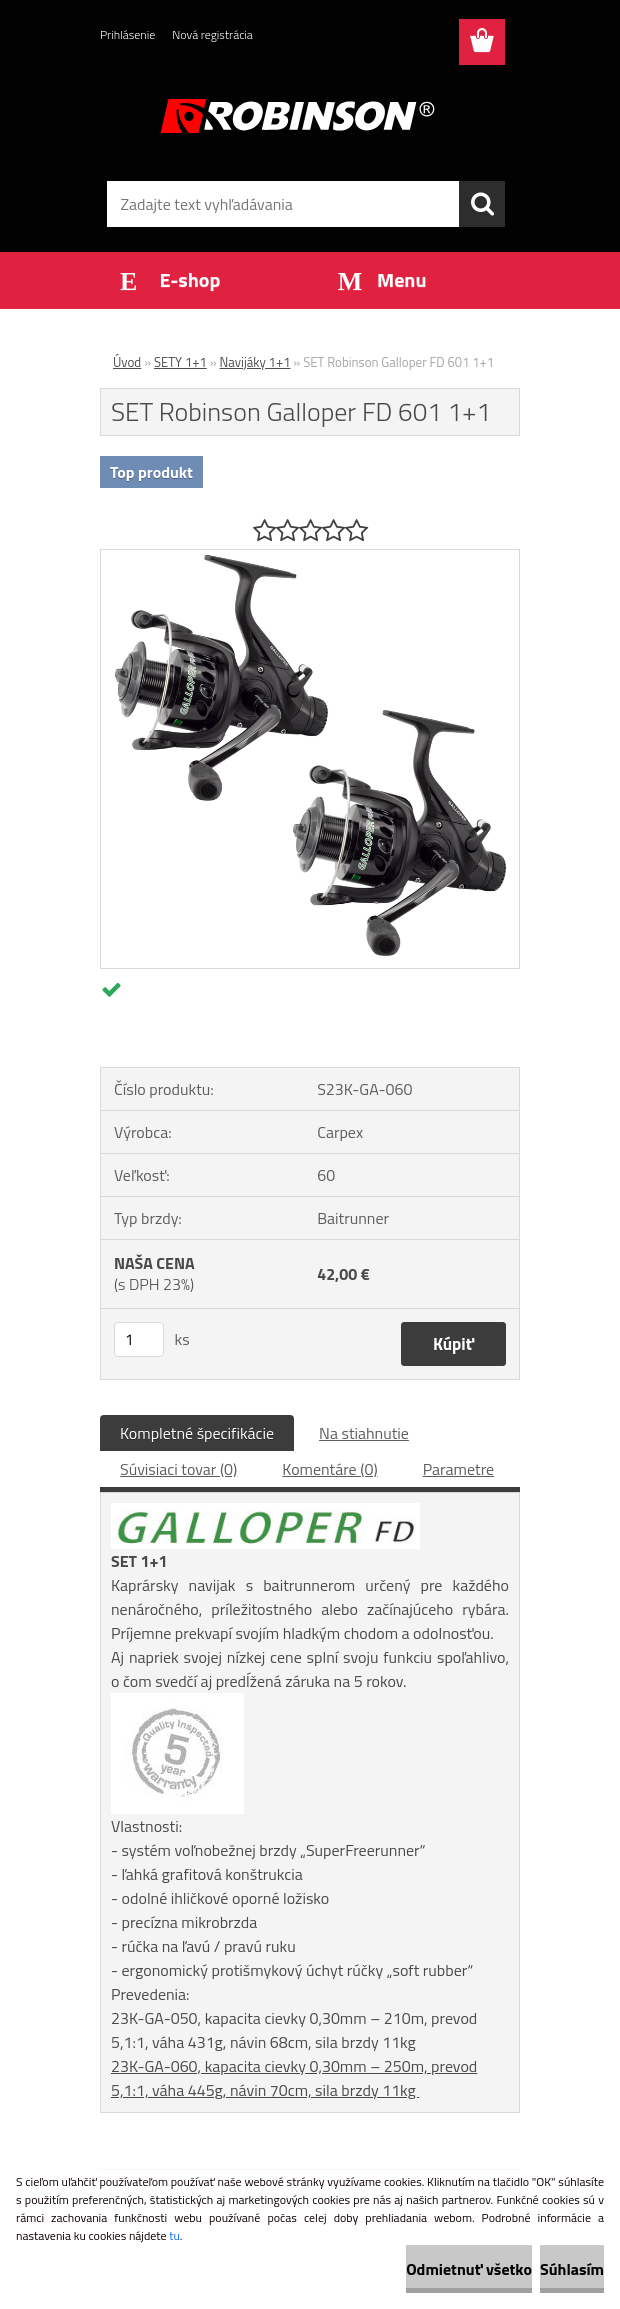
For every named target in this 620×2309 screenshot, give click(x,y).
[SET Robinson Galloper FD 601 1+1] (310, 558)
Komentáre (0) (329, 1469)
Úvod (127, 362)
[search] (482, 204)
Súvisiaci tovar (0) (178, 1469)
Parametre (458, 1469)
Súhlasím (572, 2269)
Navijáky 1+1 (255, 362)
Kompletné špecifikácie (197, 1433)
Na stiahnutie (364, 1433)
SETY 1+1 (180, 362)
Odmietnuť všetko (469, 2269)
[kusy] (139, 1339)
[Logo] (297, 116)
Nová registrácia (212, 34)
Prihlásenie (127, 34)
